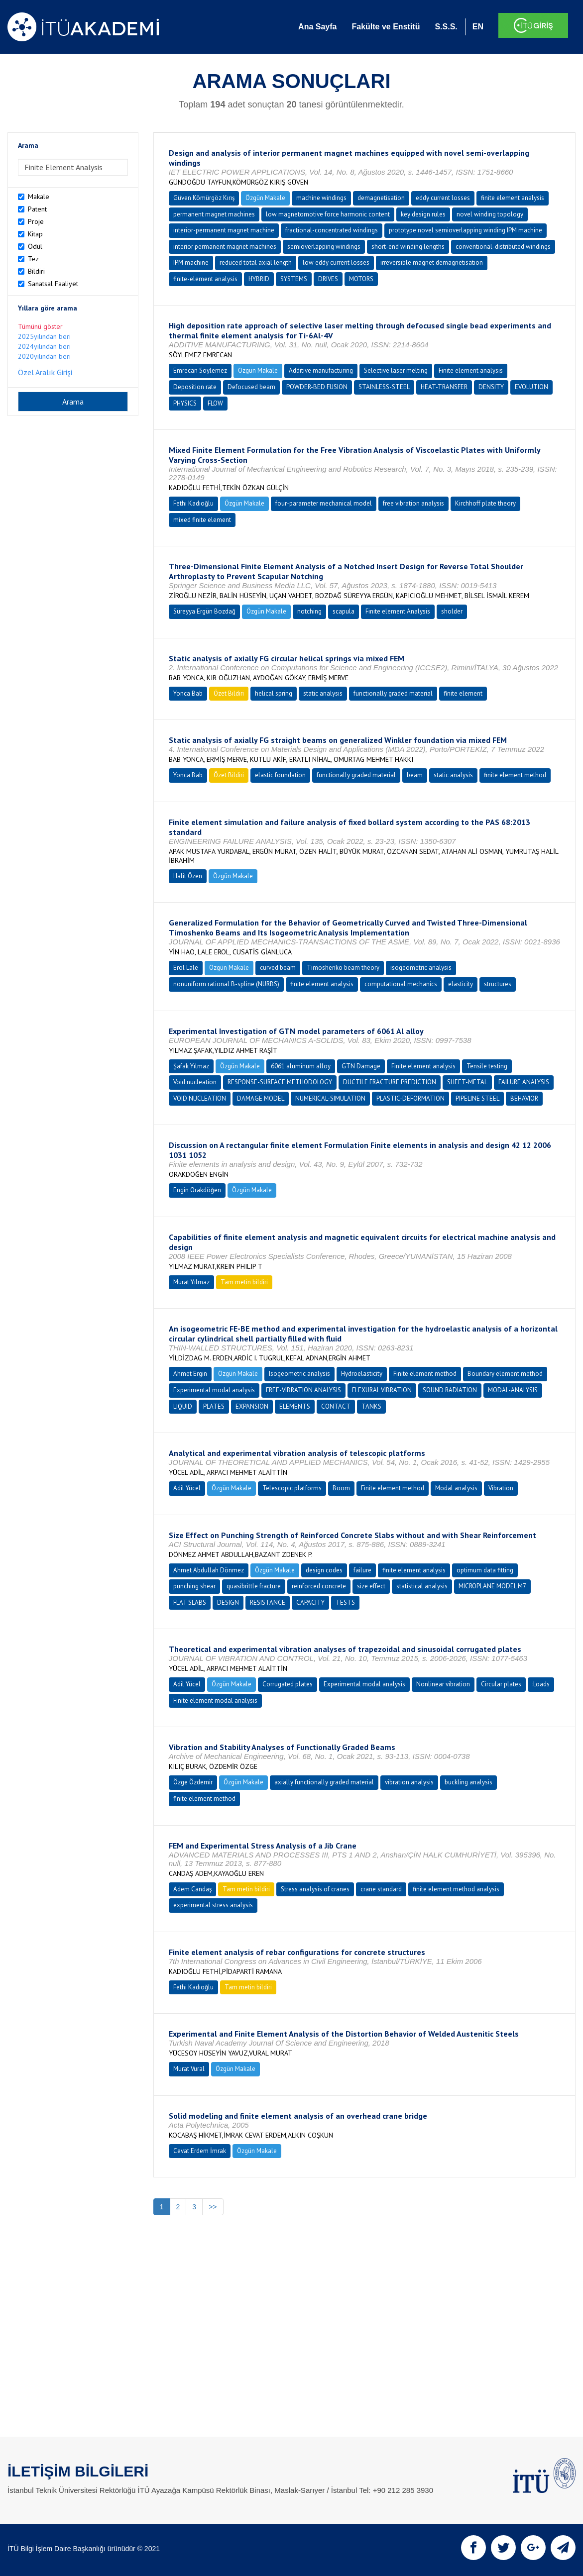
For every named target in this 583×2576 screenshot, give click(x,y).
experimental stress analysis (213, 1905)
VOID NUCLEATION (199, 1098)
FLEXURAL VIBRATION (382, 1390)
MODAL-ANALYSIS (513, 1390)
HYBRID (258, 279)
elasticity (460, 984)
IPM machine (191, 262)
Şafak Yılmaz (191, 1066)
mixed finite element (202, 519)
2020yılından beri (44, 356)
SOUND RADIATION (450, 1390)
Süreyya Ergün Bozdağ (204, 611)
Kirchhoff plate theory (485, 503)
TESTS (345, 1602)
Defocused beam (251, 387)
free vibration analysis (413, 503)
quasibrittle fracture (254, 1586)
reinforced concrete (319, 1586)
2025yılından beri (44, 336)
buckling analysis (468, 1782)
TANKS (371, 1406)
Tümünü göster (40, 326)
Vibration (500, 1488)
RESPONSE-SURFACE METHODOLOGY (280, 1082)
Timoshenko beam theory (343, 967)
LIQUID (182, 1406)
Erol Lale (185, 967)
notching (309, 611)
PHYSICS (185, 403)
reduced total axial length (256, 262)
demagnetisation (381, 198)
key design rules (423, 214)
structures (497, 984)
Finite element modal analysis (215, 1700)
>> (213, 2207)
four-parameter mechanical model (323, 503)
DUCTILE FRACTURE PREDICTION (389, 1082)
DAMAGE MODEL (260, 1098)
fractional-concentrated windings (331, 230)
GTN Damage (361, 1066)
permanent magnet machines (214, 214)
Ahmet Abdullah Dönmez (208, 1570)
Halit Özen (187, 876)
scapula (343, 611)
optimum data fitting (485, 1570)
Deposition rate (195, 387)
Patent (37, 209)
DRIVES (328, 279)
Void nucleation (195, 1082)
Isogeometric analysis (299, 1373)
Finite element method (425, 1373)
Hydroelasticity (361, 1373)
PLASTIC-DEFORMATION (410, 1098)
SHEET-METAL (467, 1082)
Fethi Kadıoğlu (193, 503)
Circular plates (501, 1684)
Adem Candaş (192, 1889)
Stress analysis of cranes (315, 1889)
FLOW (215, 403)
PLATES (214, 1406)
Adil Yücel (187, 1488)
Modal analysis (456, 1488)
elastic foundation (280, 775)
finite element (463, 693)
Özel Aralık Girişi (45, 372)
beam (415, 775)
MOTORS (361, 279)
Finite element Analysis (397, 611)
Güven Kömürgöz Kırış (203, 198)
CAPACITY (310, 1602)
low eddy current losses (336, 262)
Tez (33, 258)
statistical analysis (422, 1586)
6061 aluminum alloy (301, 1066)
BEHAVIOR (524, 1098)
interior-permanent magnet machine (223, 230)
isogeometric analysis (421, 967)
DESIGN (228, 1602)
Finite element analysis (471, 370)
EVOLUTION (531, 387)
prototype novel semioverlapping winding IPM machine (465, 230)
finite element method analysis (456, 1889)
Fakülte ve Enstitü (385, 26)
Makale (38, 196)
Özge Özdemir (193, 1782)
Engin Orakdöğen (197, 1190)
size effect (371, 1586)
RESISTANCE (267, 1602)
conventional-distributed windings (503, 246)
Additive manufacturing (321, 370)
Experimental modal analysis (214, 1390)
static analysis (323, 693)
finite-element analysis (205, 279)
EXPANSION (251, 1406)
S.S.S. (446, 26)
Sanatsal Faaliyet (53, 283)
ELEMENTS (294, 1406)
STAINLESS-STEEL (384, 387)
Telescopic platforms (292, 1488)
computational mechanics (400, 984)
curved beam (278, 967)
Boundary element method (505, 1373)
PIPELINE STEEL (477, 1098)
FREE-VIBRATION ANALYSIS (303, 1390)
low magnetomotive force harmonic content (328, 214)
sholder (452, 611)
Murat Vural (189, 2068)
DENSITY (491, 387)
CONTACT (335, 1406)
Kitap (35, 233)
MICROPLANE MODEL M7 (492, 1586)
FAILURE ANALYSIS (523, 1082)
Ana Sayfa (317, 26)
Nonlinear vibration (443, 1684)
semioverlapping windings (323, 246)
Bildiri (36, 271)
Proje (36, 221)
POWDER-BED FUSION (317, 387)
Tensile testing (486, 1066)
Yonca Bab (188, 693)
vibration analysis (409, 1782)
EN (477, 26)
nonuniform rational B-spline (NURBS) (226, 984)
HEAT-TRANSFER (444, 387)
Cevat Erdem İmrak (199, 2151)
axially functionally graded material (324, 1782)
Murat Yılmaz (191, 1282)
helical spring (273, 693)
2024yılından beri (44, 346)
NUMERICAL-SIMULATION (330, 1098)
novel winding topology (490, 214)
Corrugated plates (287, 1684)
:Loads (541, 1684)
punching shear (194, 1586)
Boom (341, 1488)
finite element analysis (512, 198)
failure (362, 1570)
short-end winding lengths (408, 246)
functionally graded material (393, 693)
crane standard (381, 1889)
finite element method (515, 775)
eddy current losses (443, 198)
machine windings (321, 198)
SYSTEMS (293, 279)
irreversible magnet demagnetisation (431, 262)
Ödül (35, 246)
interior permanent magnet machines (224, 246)
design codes (324, 1570)
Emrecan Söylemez (200, 370)
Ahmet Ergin (190, 1373)
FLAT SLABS (189, 1602)
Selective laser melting (396, 370)
